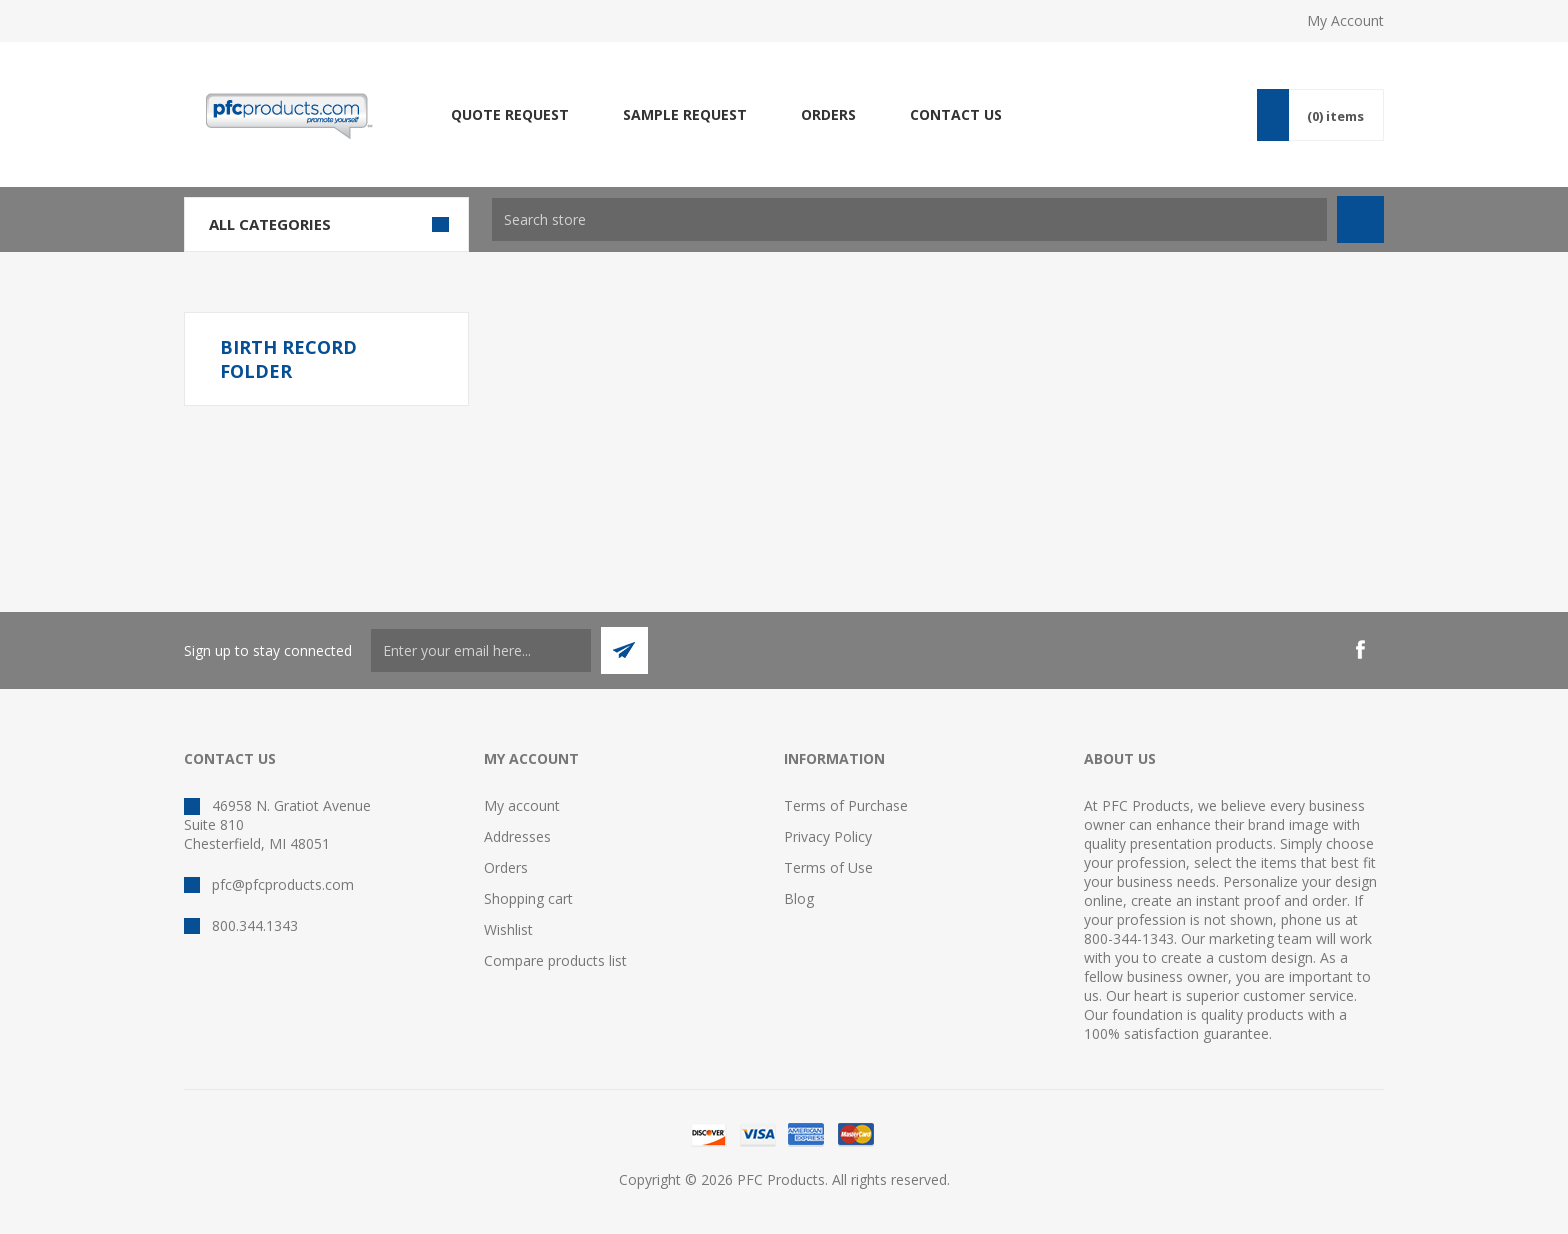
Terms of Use (828, 867)
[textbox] (909, 219)
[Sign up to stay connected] (481, 650)
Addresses (517, 836)
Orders (506, 867)
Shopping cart (528, 898)
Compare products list (555, 960)
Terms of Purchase (846, 805)
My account (522, 805)
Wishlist (508, 929)
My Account (1345, 20)
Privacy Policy (828, 836)
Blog (799, 898)
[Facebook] (1360, 650)
